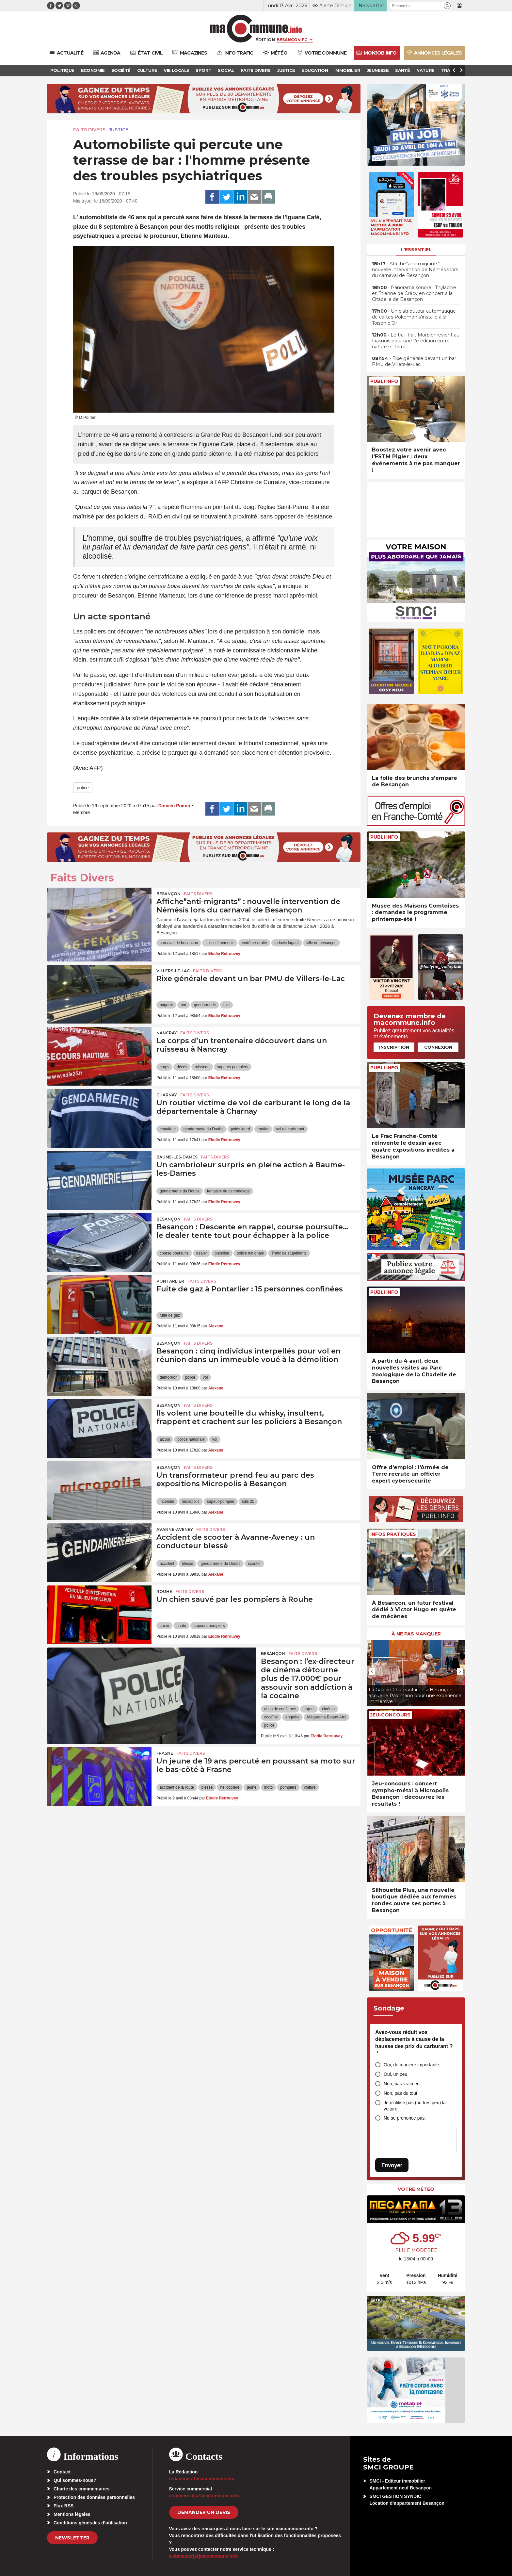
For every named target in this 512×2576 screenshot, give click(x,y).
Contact (62, 2471)
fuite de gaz (170, 1315)
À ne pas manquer (416, 1634)
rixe (226, 1005)
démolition (169, 1377)
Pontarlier (170, 1281)
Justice (118, 130)
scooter (254, 1563)
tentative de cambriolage (228, 1191)
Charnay (166, 1094)
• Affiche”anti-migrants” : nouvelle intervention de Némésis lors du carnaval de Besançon (415, 269)
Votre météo (416, 2189)
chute (181, 1625)
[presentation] (372, 1671)
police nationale (250, 1253)
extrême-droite (254, 943)
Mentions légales (72, 2514)
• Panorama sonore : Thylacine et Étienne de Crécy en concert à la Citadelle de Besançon (414, 293)
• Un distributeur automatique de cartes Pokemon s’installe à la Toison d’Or (414, 317)
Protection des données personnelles (94, 2497)
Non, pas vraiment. (403, 2083)
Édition (265, 39)
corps (164, 1067)
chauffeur (168, 1129)
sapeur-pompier (220, 1501)
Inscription (394, 1047)
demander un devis (203, 2512)
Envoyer (391, 2165)
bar (183, 1005)
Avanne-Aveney (174, 1529)
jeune (251, 1787)
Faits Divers (89, 130)
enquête (292, 1717)
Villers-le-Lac (173, 970)
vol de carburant (290, 1129)
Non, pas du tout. (401, 2093)
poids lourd (240, 1129)
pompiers (288, 1787)
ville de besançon (321, 943)
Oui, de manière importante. (412, 2064)
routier (263, 1129)
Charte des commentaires (81, 2488)
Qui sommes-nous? (75, 2480)
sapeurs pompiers (232, 1067)
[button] (447, 5)
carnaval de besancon (179, 943)
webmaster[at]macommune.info (203, 2556)
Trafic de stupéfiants (289, 1253)
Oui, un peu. (396, 2074)
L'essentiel (416, 250)
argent (308, 1709)
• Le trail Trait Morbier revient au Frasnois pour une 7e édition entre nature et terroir (415, 341)
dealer (201, 1253)
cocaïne (271, 1717)
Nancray (166, 1032)
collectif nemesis (219, 943)
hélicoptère (229, 1787)
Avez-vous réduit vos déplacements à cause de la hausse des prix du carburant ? (414, 2042)
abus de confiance (280, 1709)
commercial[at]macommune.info (204, 2495)
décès (182, 1067)
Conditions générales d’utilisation (90, 2522)
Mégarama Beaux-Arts (326, 1717)
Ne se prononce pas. (405, 2118)
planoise (222, 1253)
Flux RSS (63, 2505)
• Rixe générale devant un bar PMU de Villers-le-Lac (414, 361)
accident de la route (177, 1787)
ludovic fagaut (287, 943)
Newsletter (72, 2538)
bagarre (166, 1005)
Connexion (438, 1047)
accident (167, 1563)
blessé (187, 1563)
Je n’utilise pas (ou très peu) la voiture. (415, 2105)
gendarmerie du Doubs (203, 1129)
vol (205, 1377)
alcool (165, 1439)
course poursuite (174, 1253)
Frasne (164, 1753)
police (83, 787)
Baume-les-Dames (177, 1157)
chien (164, 1625)
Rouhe (164, 1591)
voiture (310, 1787)
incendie (167, 1501)
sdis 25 (248, 1501)
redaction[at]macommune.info (202, 2478)
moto (268, 1787)
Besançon (168, 893)
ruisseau (202, 1067)
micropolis (191, 1501)
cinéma (328, 1709)
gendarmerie (205, 1005)
